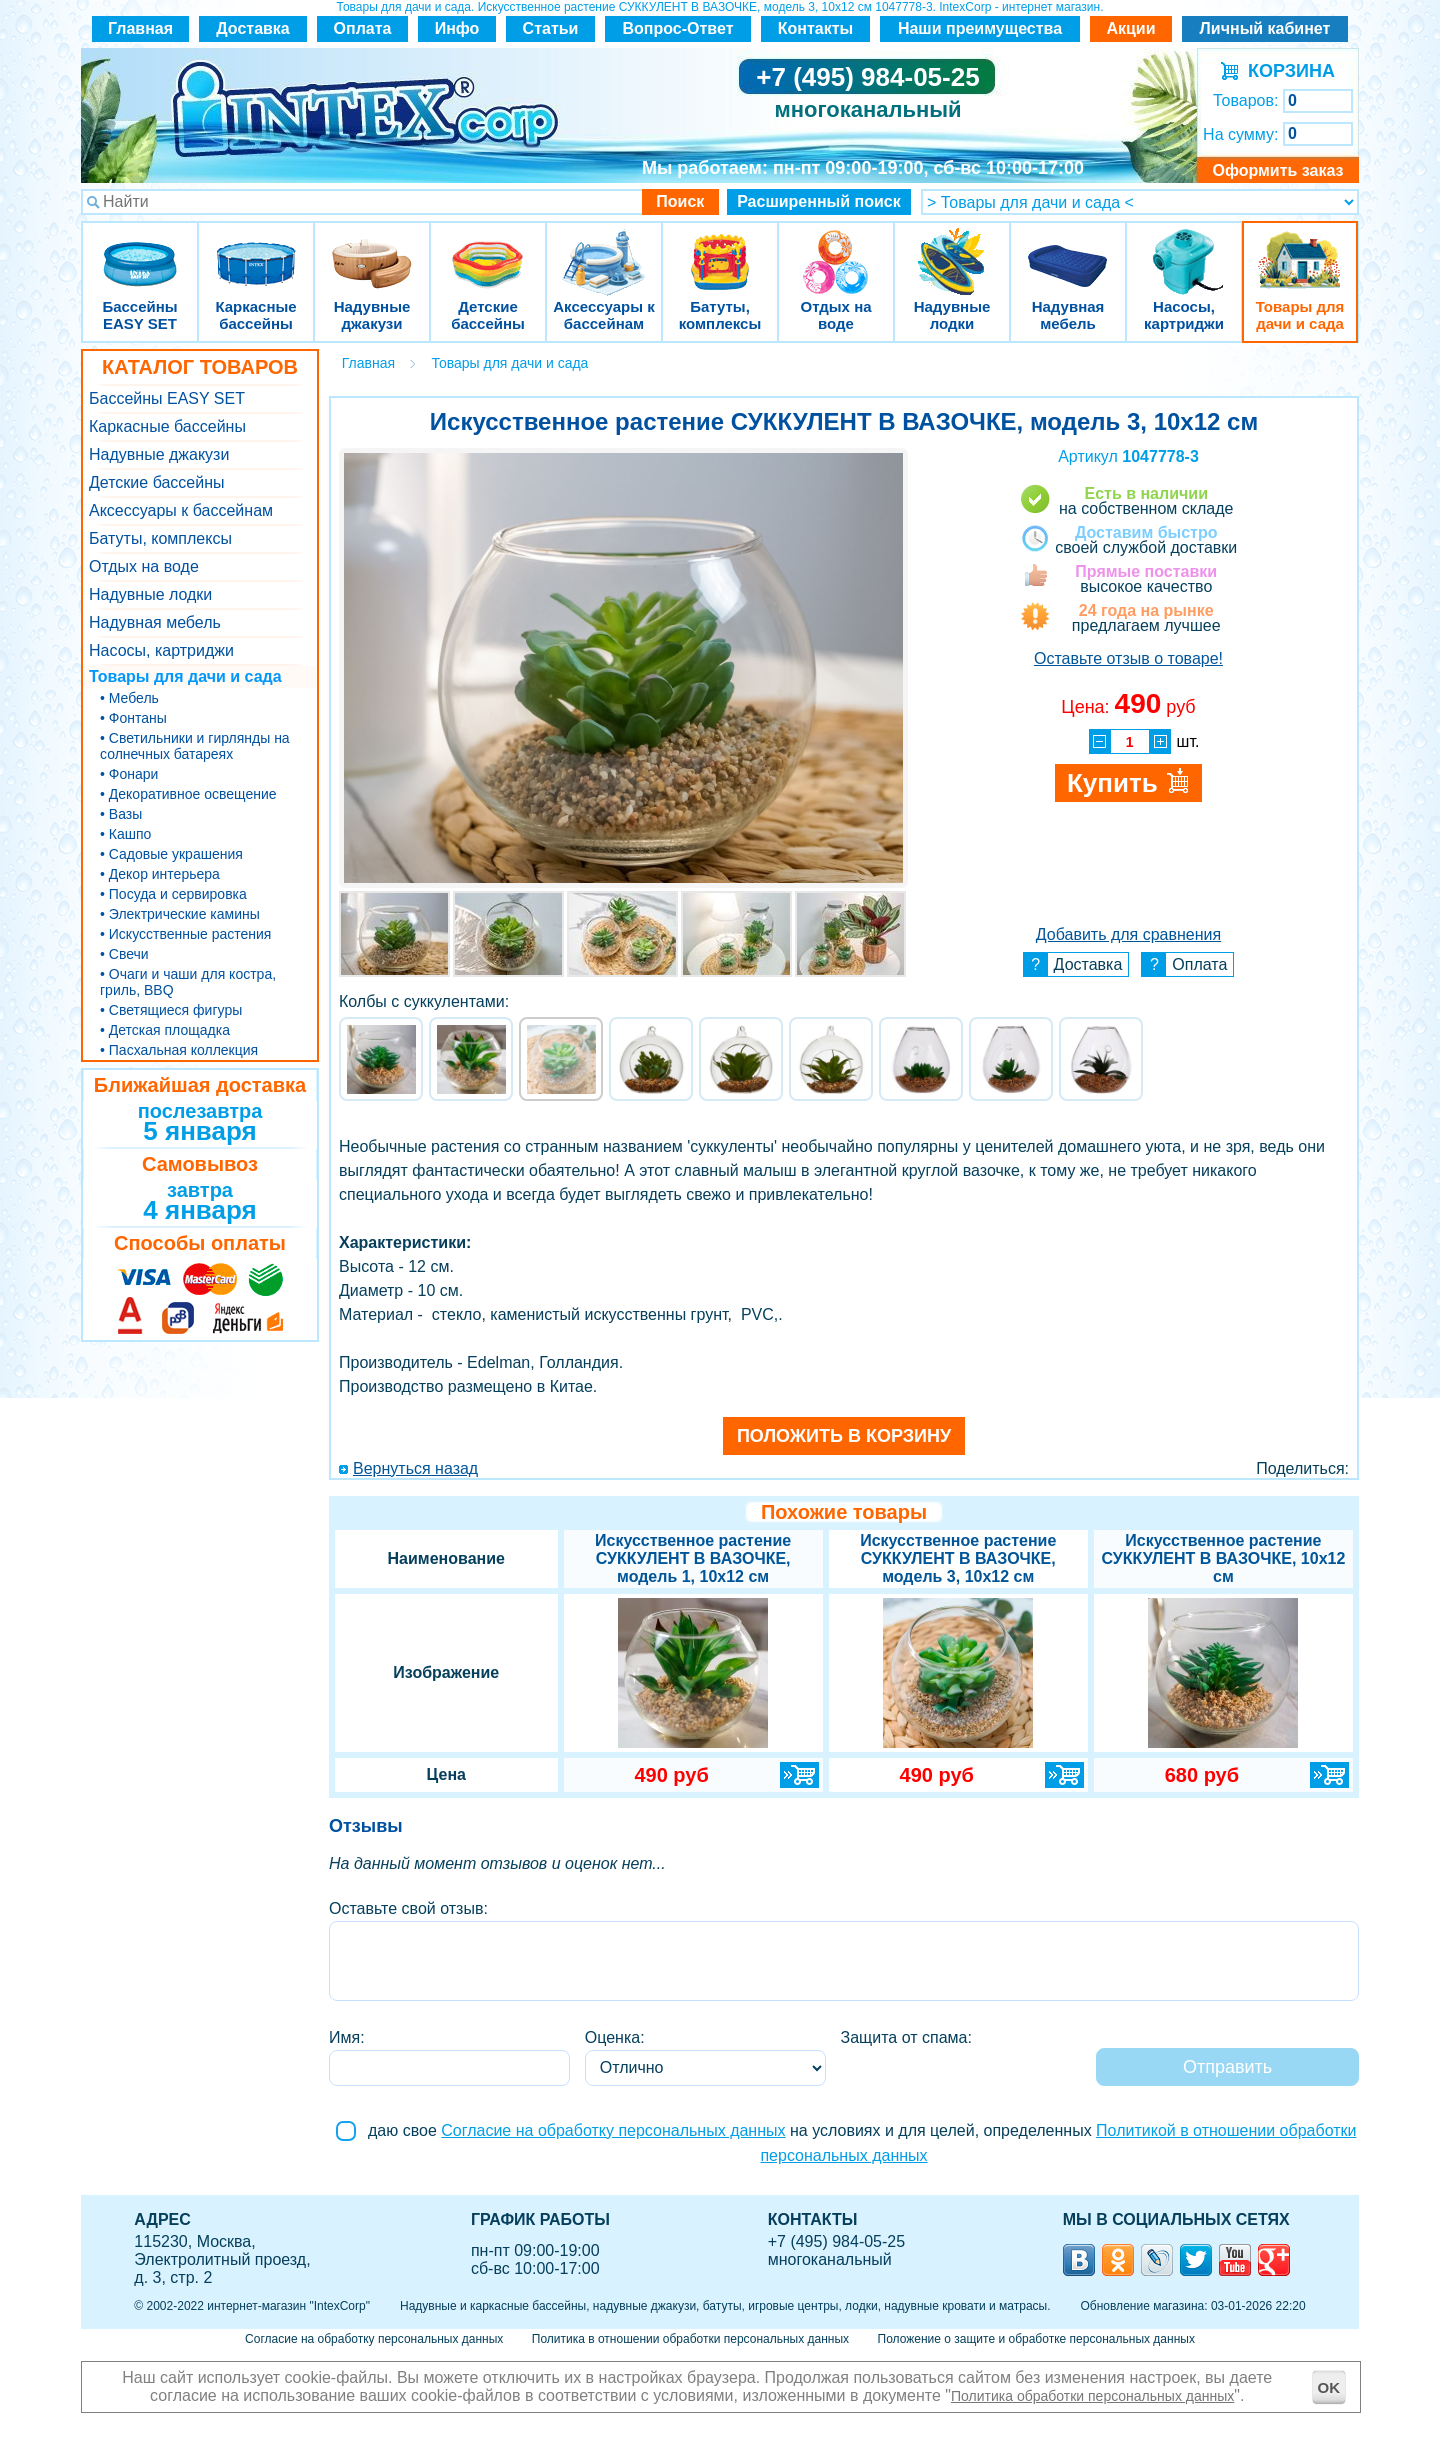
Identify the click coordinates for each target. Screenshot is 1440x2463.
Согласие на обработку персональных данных (613, 2130)
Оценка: (615, 2037)
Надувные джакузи (372, 249)
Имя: (347, 2037)
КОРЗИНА (1286, 71)
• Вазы (121, 814)
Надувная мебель (1068, 249)
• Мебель (129, 698)
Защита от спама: (906, 2037)
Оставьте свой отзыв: (408, 1908)
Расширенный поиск (819, 201)
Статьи (551, 28)
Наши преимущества (980, 28)
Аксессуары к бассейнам (603, 249)
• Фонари (129, 774)
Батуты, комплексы (720, 249)
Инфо (457, 28)
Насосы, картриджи (1184, 249)
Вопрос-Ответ (678, 28)
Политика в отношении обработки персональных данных (690, 2339)
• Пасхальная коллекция (179, 1050)
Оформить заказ (1277, 170)
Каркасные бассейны (256, 249)
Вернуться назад (415, 1468)
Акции (1130, 28)
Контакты (815, 28)
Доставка (253, 28)
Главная (140, 28)
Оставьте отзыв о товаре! (1128, 658)
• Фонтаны (133, 718)
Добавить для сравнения (1128, 934)
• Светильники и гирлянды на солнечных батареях (195, 746)
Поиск (680, 201)
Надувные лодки (952, 249)
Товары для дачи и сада (1300, 249)
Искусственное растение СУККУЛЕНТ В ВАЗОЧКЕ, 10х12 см (1223, 1558)
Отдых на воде (836, 249)
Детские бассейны (488, 249)
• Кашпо (125, 834)
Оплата (363, 28)
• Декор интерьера (160, 874)
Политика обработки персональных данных (1092, 2396)
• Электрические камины (180, 914)
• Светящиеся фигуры (171, 1010)
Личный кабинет (1265, 28)
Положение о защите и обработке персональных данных (1036, 2339)
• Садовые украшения (171, 854)
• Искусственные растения (185, 934)
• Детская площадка (165, 1030)
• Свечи (124, 954)
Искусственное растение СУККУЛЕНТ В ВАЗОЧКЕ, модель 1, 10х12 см (693, 1558)
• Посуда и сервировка (173, 894)
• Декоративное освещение (188, 794)
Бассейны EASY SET (140, 249)
